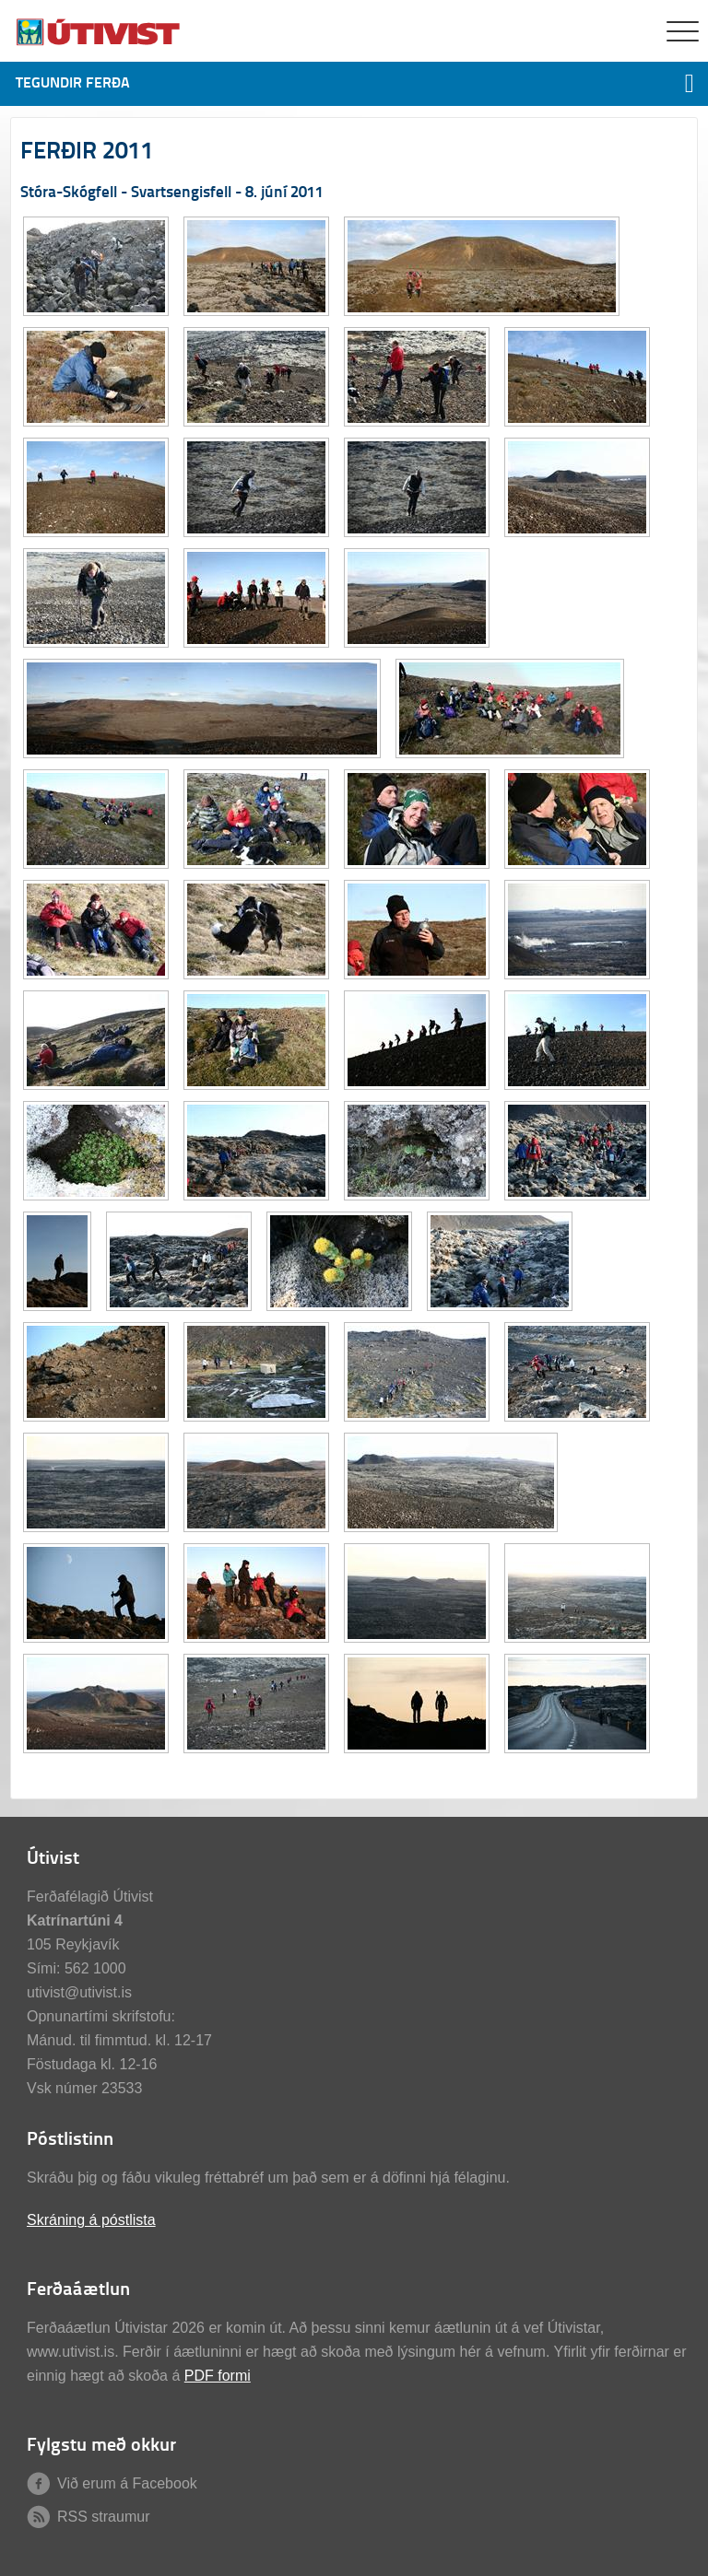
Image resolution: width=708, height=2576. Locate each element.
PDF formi (217, 2375)
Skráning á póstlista (91, 2220)
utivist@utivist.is (79, 1992)
